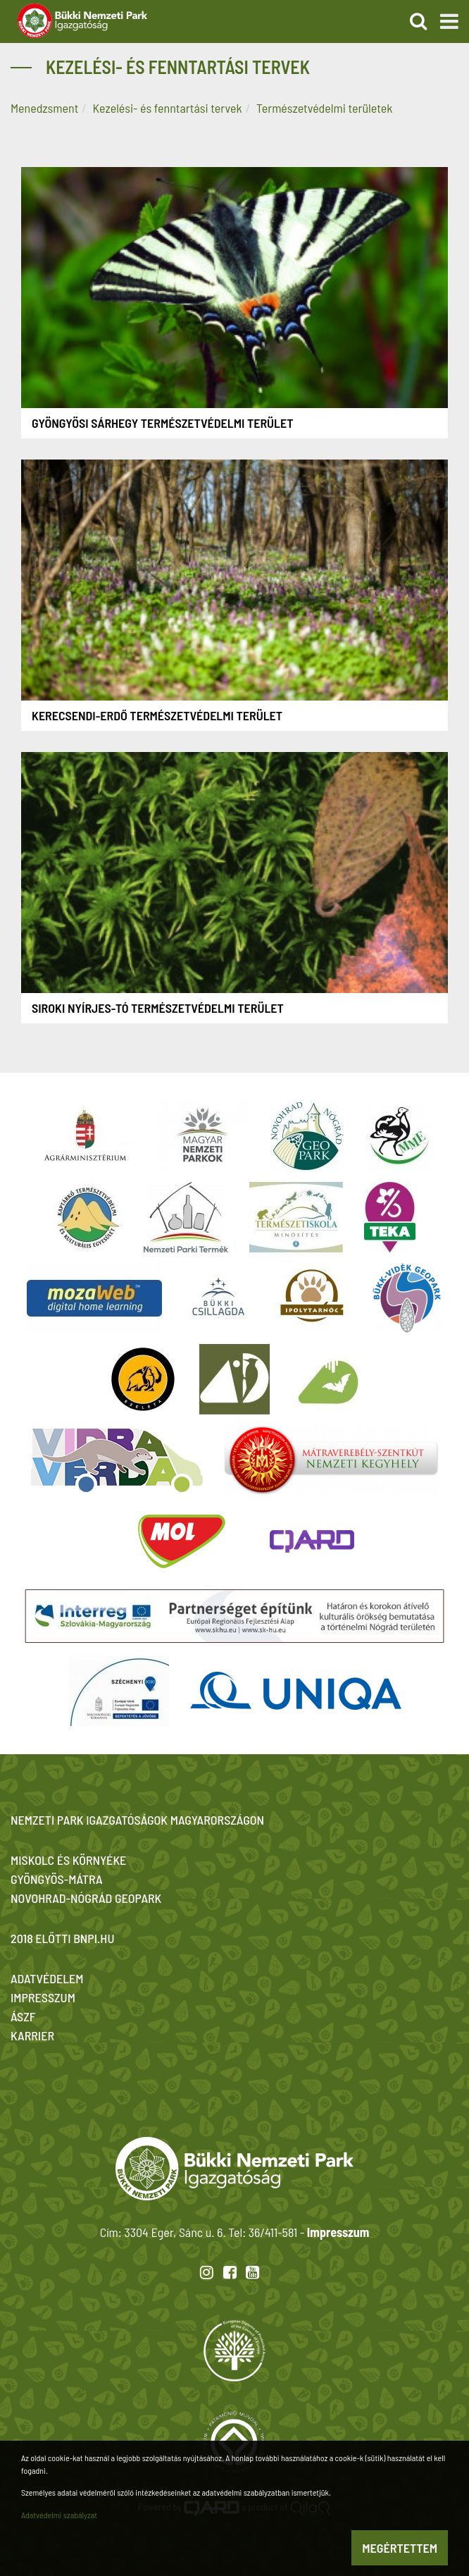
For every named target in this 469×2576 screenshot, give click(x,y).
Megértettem (399, 2548)
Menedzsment (44, 108)
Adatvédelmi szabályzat (59, 2515)
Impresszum (338, 2232)
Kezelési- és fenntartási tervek (167, 108)
